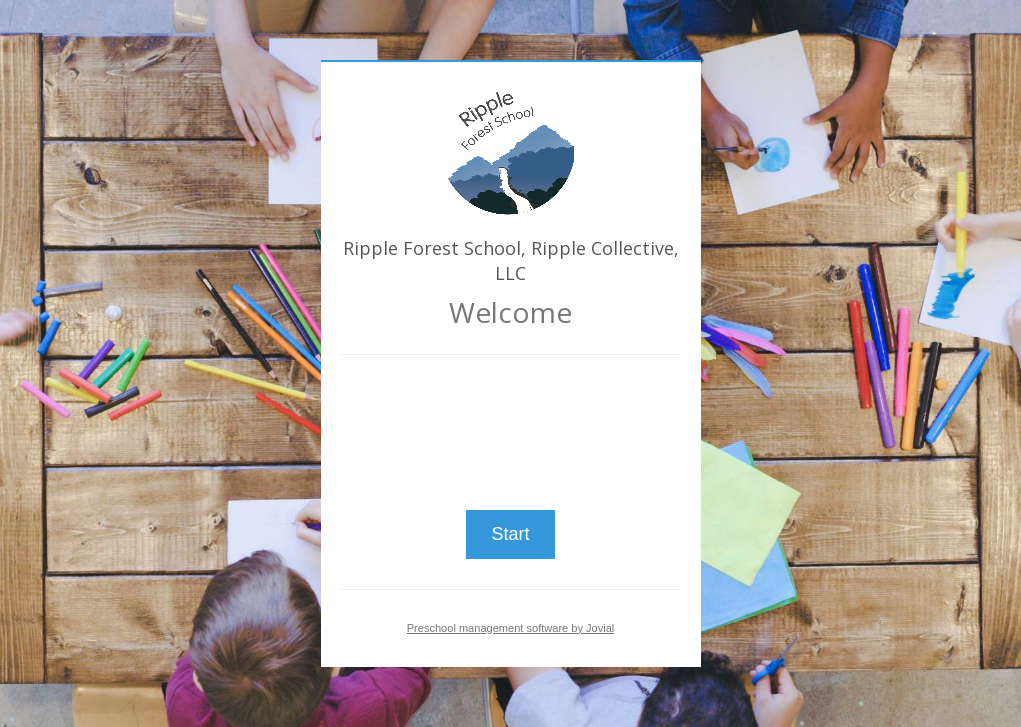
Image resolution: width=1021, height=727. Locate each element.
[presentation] (511, 424)
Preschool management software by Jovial (511, 628)
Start (510, 534)
